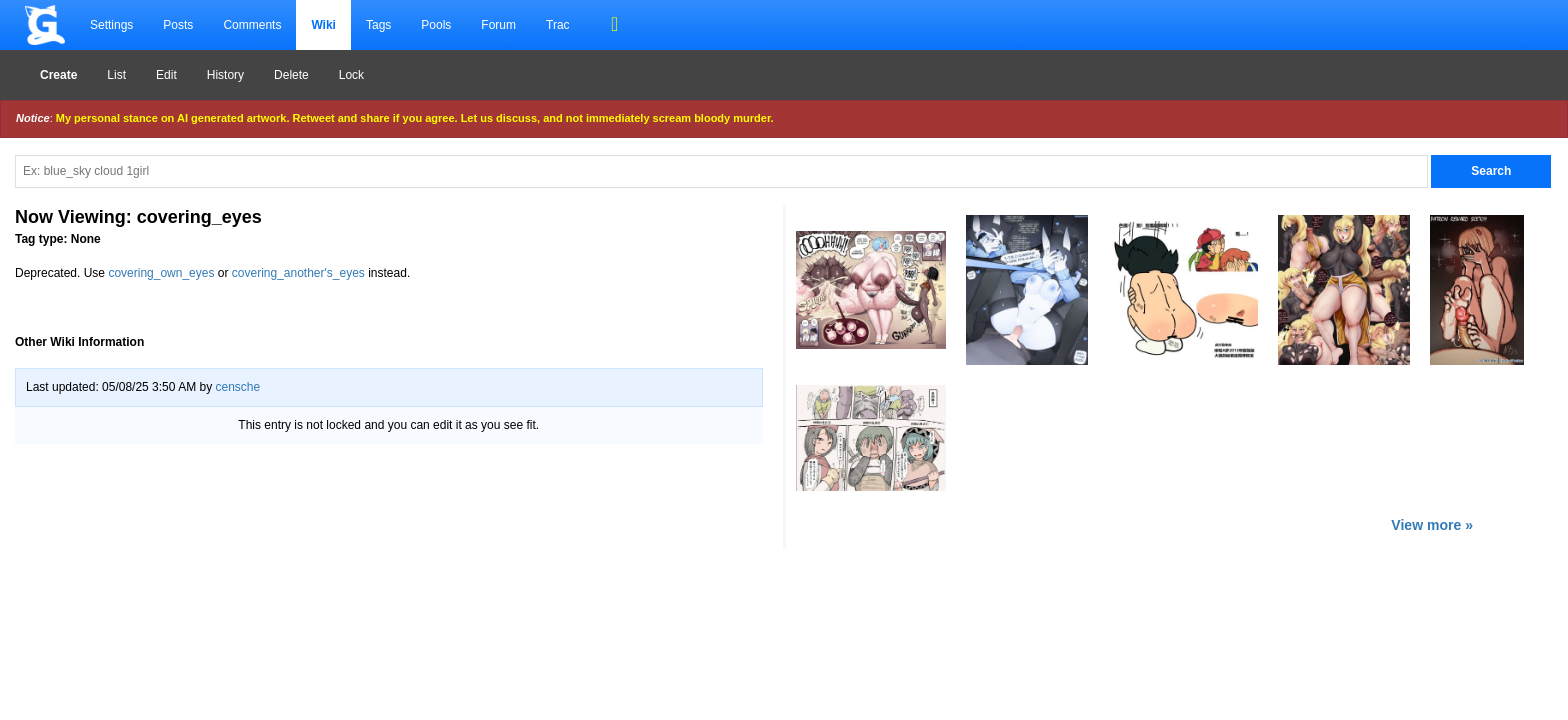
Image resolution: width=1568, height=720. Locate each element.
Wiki (323, 25)
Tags (378, 25)
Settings (111, 25)
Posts (178, 25)
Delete (291, 75)
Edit (166, 75)
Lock (351, 75)
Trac (558, 25)
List (116, 75)
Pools (436, 25)
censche (237, 387)
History (225, 75)
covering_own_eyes (161, 273)
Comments (252, 25)
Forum (498, 25)
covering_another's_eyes (298, 273)
